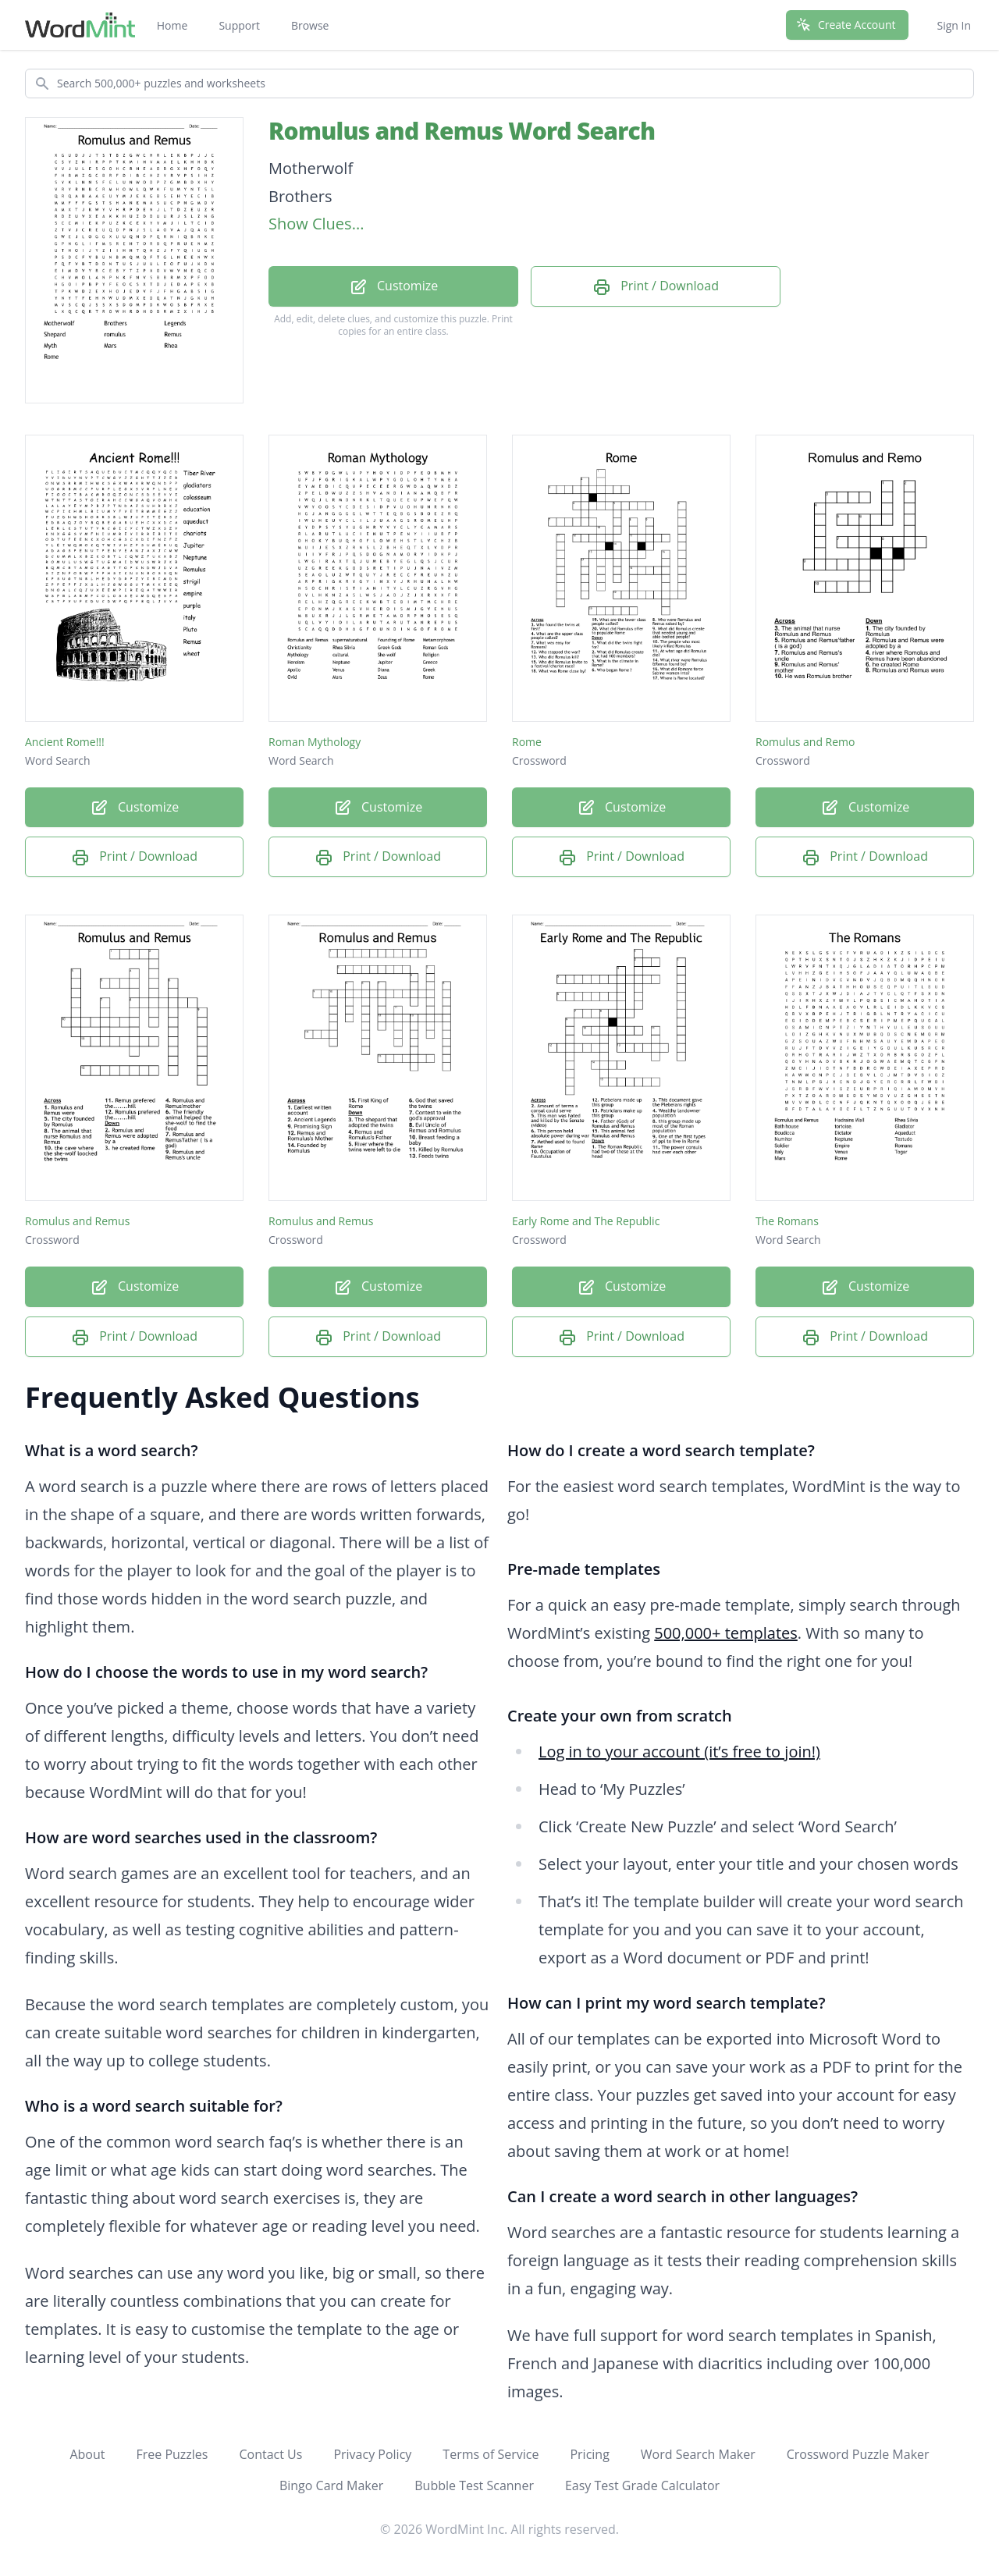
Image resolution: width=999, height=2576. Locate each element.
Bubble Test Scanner (474, 2485)
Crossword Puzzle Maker (858, 2454)
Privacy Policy (372, 2454)
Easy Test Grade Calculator (642, 2485)
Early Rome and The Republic (585, 1220)
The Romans (787, 1220)
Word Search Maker (698, 2454)
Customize (393, 287)
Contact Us (270, 2454)
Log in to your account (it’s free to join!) (679, 1751)
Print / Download (655, 287)
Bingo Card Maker (331, 2485)
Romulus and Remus (77, 1220)
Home (172, 25)
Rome (527, 741)
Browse (310, 25)
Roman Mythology (314, 741)
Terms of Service (491, 2454)
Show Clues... (316, 223)
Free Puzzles (172, 2454)
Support (239, 25)
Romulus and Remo (805, 741)
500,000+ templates (726, 1632)
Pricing (589, 2454)
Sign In (954, 25)
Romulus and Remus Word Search (461, 131)
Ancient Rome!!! (65, 741)
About (87, 2454)
